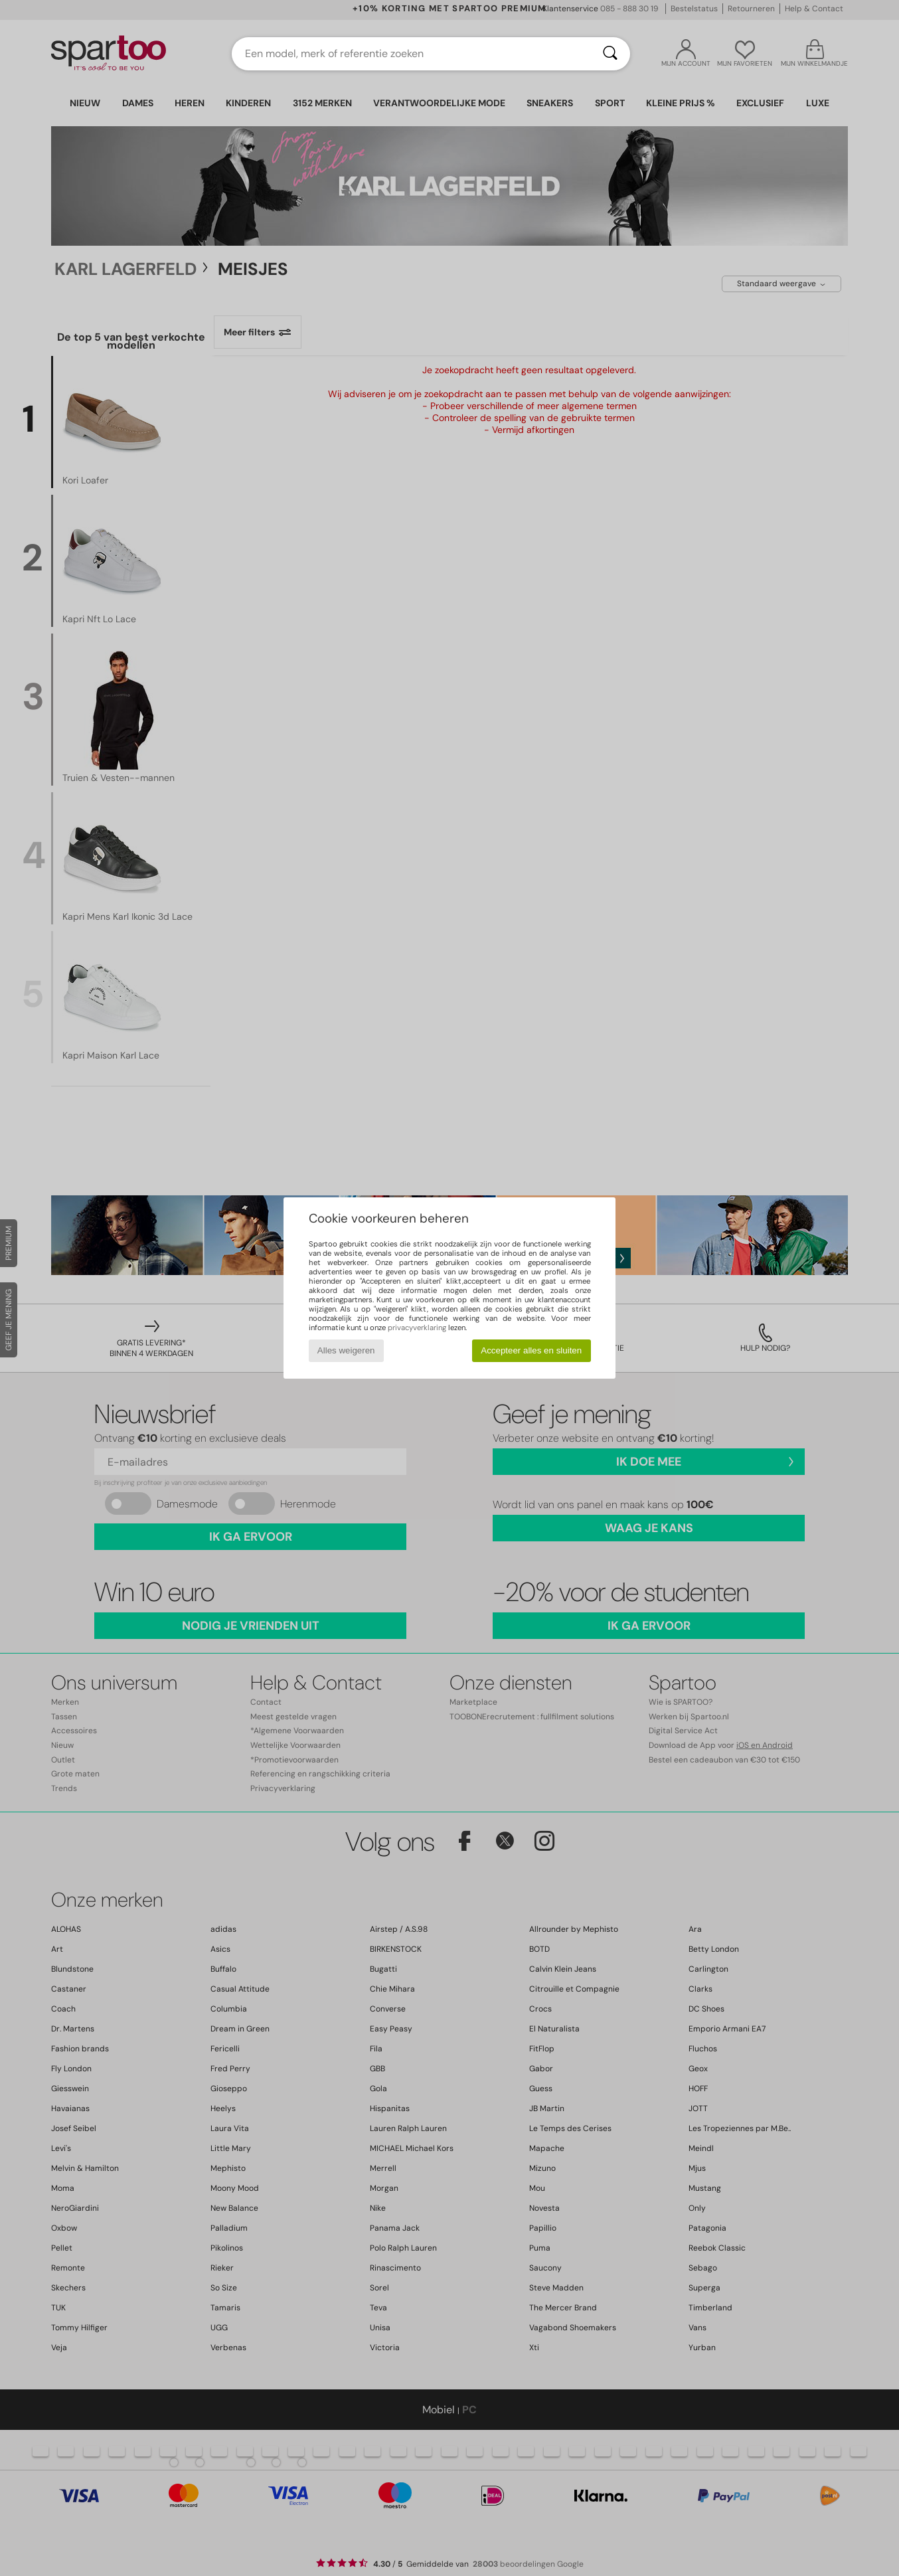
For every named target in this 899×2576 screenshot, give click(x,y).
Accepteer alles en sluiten (531, 1350)
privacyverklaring (417, 1327)
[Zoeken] (610, 53)
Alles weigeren (346, 1350)
